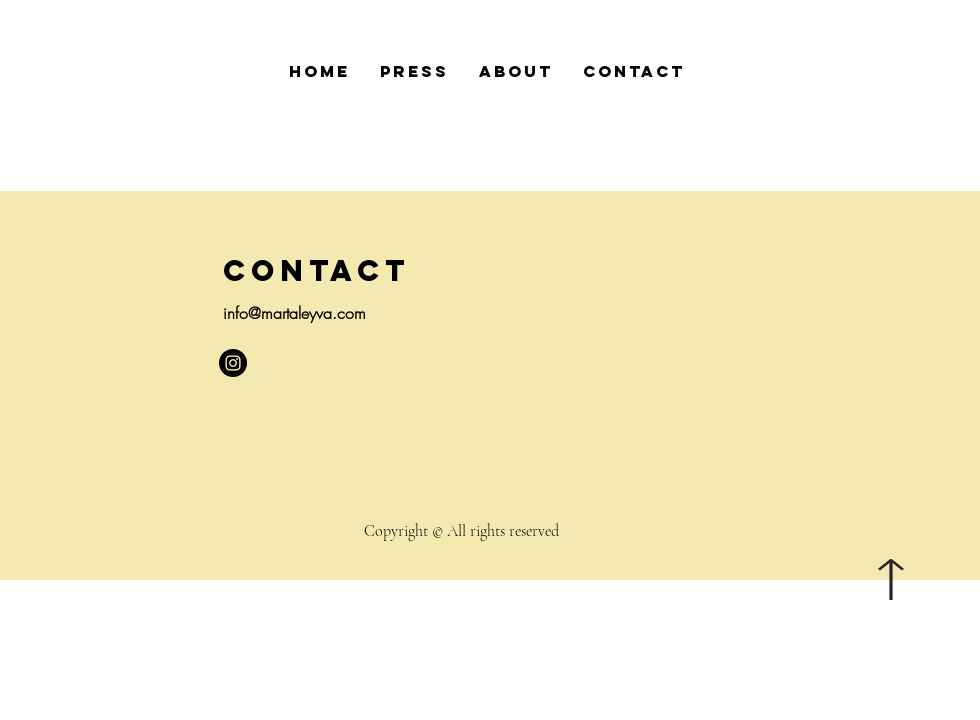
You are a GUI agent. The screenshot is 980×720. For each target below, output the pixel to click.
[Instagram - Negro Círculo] (233, 363)
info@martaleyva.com (294, 313)
